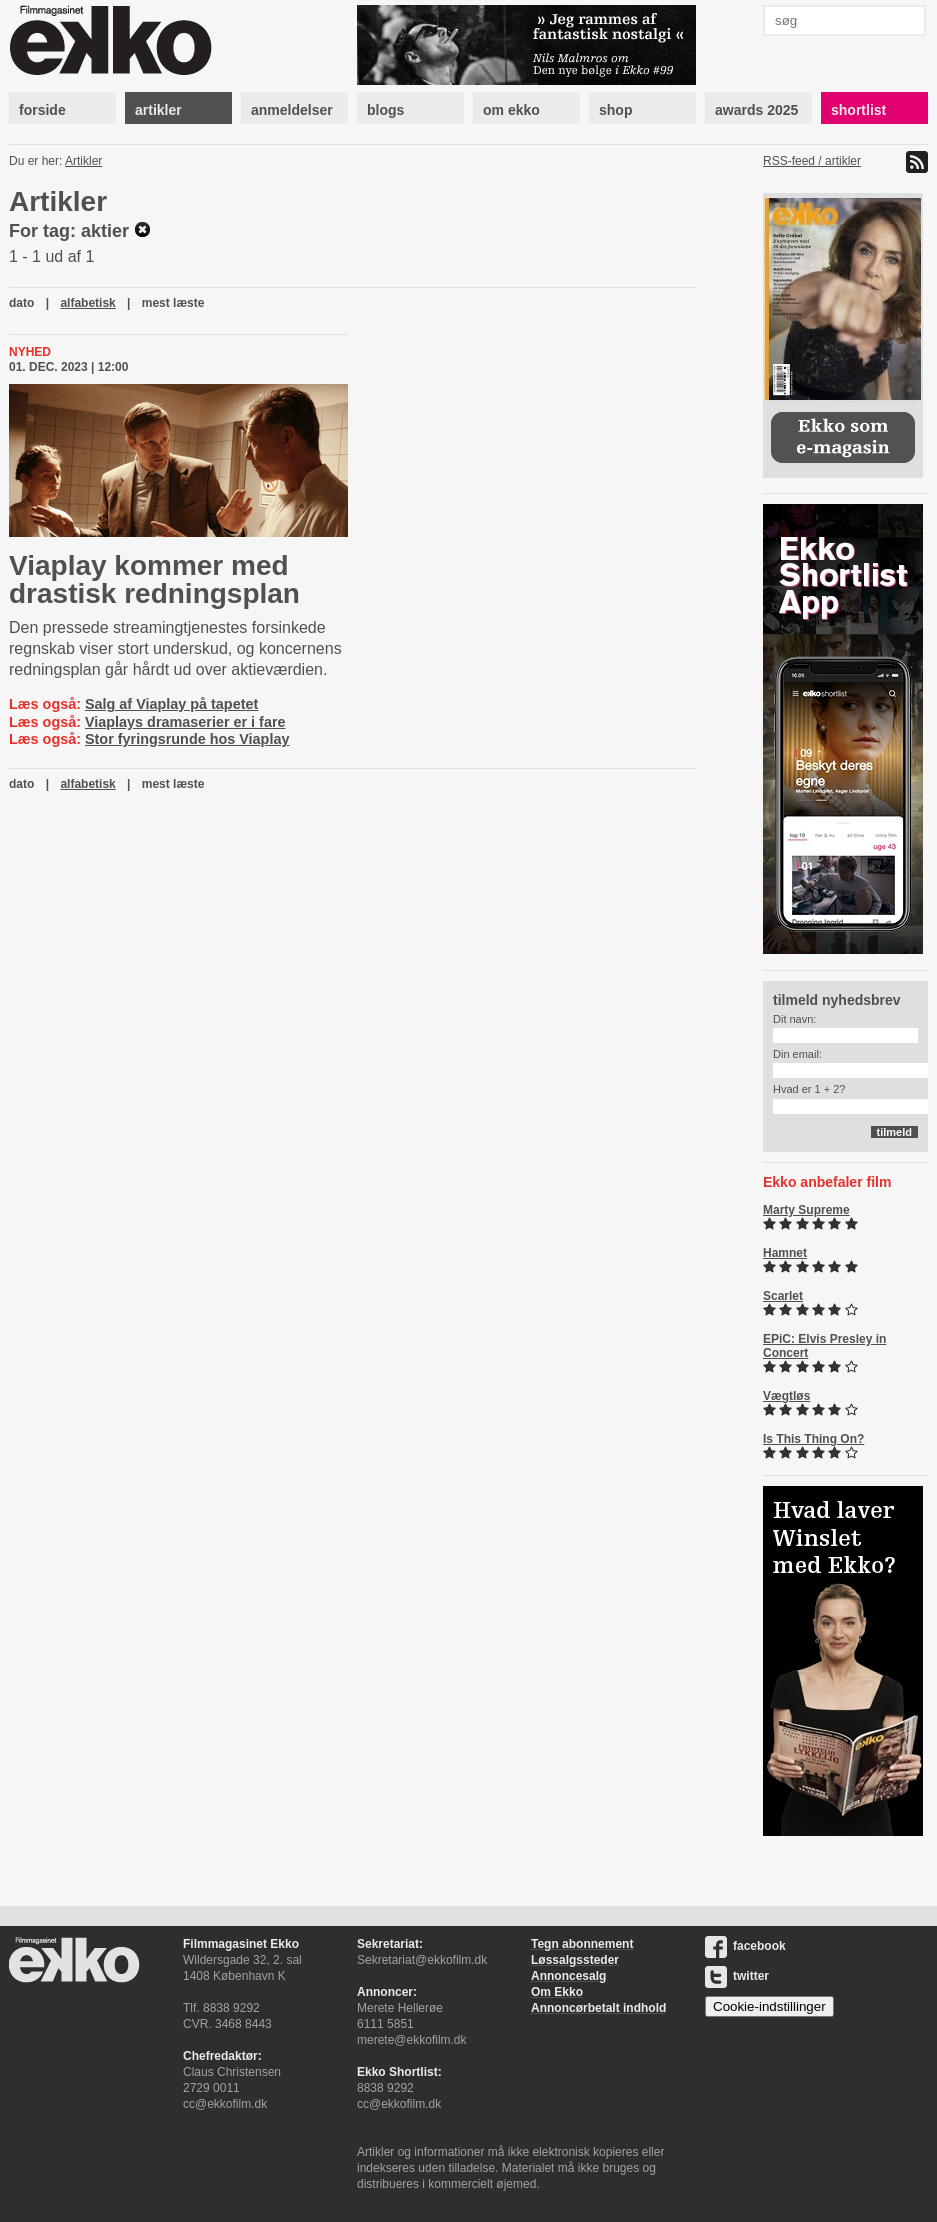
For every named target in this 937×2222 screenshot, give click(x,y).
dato (21, 303)
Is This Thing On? (813, 1439)
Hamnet (785, 1253)
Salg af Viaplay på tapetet (171, 704)
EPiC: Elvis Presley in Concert (824, 1346)
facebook (745, 1946)
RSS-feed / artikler (812, 161)
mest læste (173, 303)
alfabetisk (87, 303)
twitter (737, 1976)
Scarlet (783, 1296)
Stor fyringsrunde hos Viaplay (187, 739)
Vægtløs (786, 1396)
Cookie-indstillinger (769, 2006)
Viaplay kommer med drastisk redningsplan (154, 579)
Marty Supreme (806, 1210)
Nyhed (30, 352)
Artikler (83, 161)
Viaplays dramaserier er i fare (185, 722)
